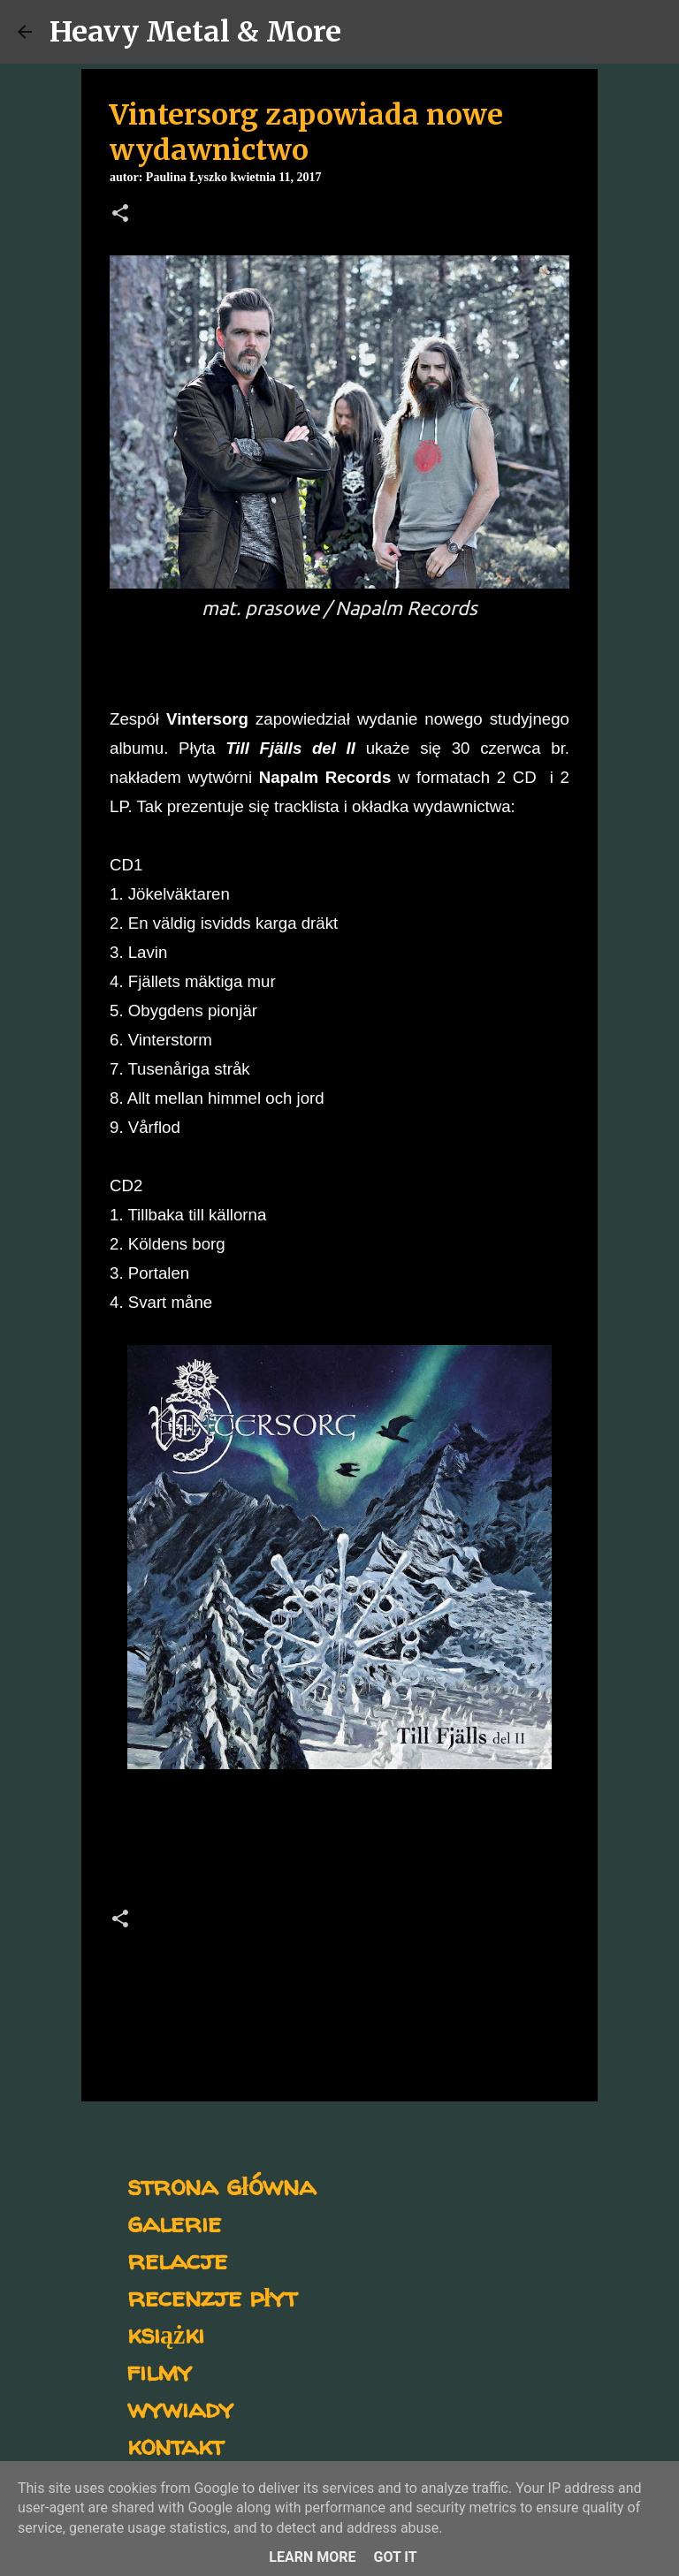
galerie (174, 2222)
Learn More (312, 2557)
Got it (394, 2557)
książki (165, 2333)
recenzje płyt (212, 2296)
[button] (120, 214)
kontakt (175, 2445)
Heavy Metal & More (195, 31)
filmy (159, 2370)
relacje (177, 2259)
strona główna (221, 2185)
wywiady (180, 2408)
